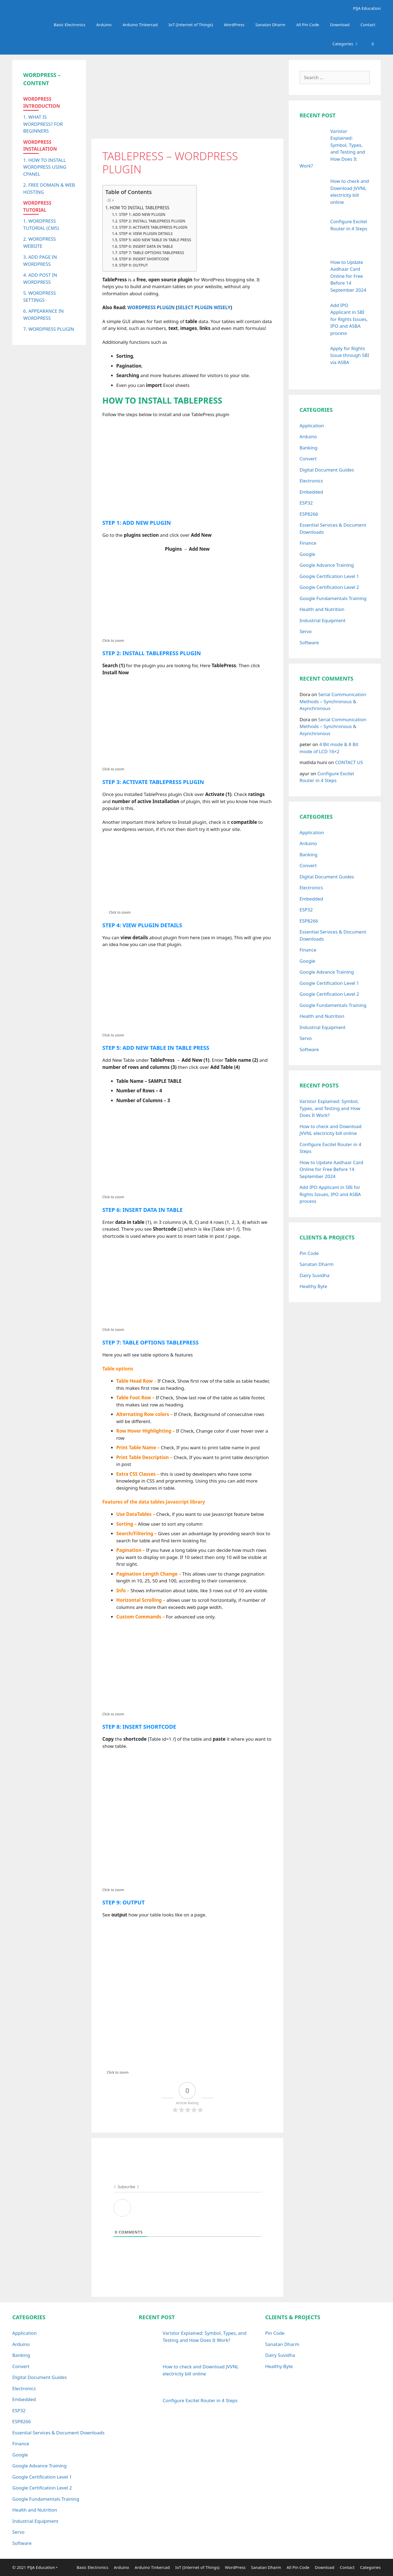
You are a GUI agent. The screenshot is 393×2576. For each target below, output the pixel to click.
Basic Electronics (69, 24)
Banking (309, 448)
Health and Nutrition (322, 609)
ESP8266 (309, 514)
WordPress (234, 24)
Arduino (104, 24)
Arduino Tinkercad (140, 24)
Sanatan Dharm (270, 24)
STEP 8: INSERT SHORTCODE (144, 258)
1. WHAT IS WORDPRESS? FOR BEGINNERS (43, 124)
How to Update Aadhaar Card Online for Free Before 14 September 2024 (331, 1169)
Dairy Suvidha (315, 1275)
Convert (308, 458)
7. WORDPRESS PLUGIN (48, 329)
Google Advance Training (327, 565)
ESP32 (306, 503)
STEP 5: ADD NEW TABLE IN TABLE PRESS (155, 239)
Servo (306, 631)
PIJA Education (366, 8)
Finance (308, 543)
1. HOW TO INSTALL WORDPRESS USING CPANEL (44, 167)
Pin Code (309, 1253)
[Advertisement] (187, 98)
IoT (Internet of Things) (191, 24)
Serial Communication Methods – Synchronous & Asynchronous (333, 701)
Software (309, 642)
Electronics (311, 481)
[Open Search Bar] (373, 43)
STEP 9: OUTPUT (133, 265)
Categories (348, 43)
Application (312, 425)
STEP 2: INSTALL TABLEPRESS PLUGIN (152, 220)
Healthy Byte (313, 1286)
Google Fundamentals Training (333, 598)
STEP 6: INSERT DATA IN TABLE (146, 246)
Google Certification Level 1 (329, 576)
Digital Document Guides (327, 470)
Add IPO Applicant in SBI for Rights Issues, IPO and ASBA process (330, 1194)
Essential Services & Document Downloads (58, 2432)
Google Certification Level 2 (329, 587)
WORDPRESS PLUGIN (151, 307)
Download (339, 24)
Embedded (311, 492)
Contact (368, 24)
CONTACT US (349, 762)
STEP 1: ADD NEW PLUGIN (142, 214)
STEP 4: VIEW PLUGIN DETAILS (145, 233)
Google (307, 554)
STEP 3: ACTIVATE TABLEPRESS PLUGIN (153, 227)
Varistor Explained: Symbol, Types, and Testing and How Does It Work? (330, 1108)
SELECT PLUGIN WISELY (204, 307)
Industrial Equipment (323, 620)
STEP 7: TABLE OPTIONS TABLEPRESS (152, 252)
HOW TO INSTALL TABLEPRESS (139, 207)
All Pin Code (307, 24)
